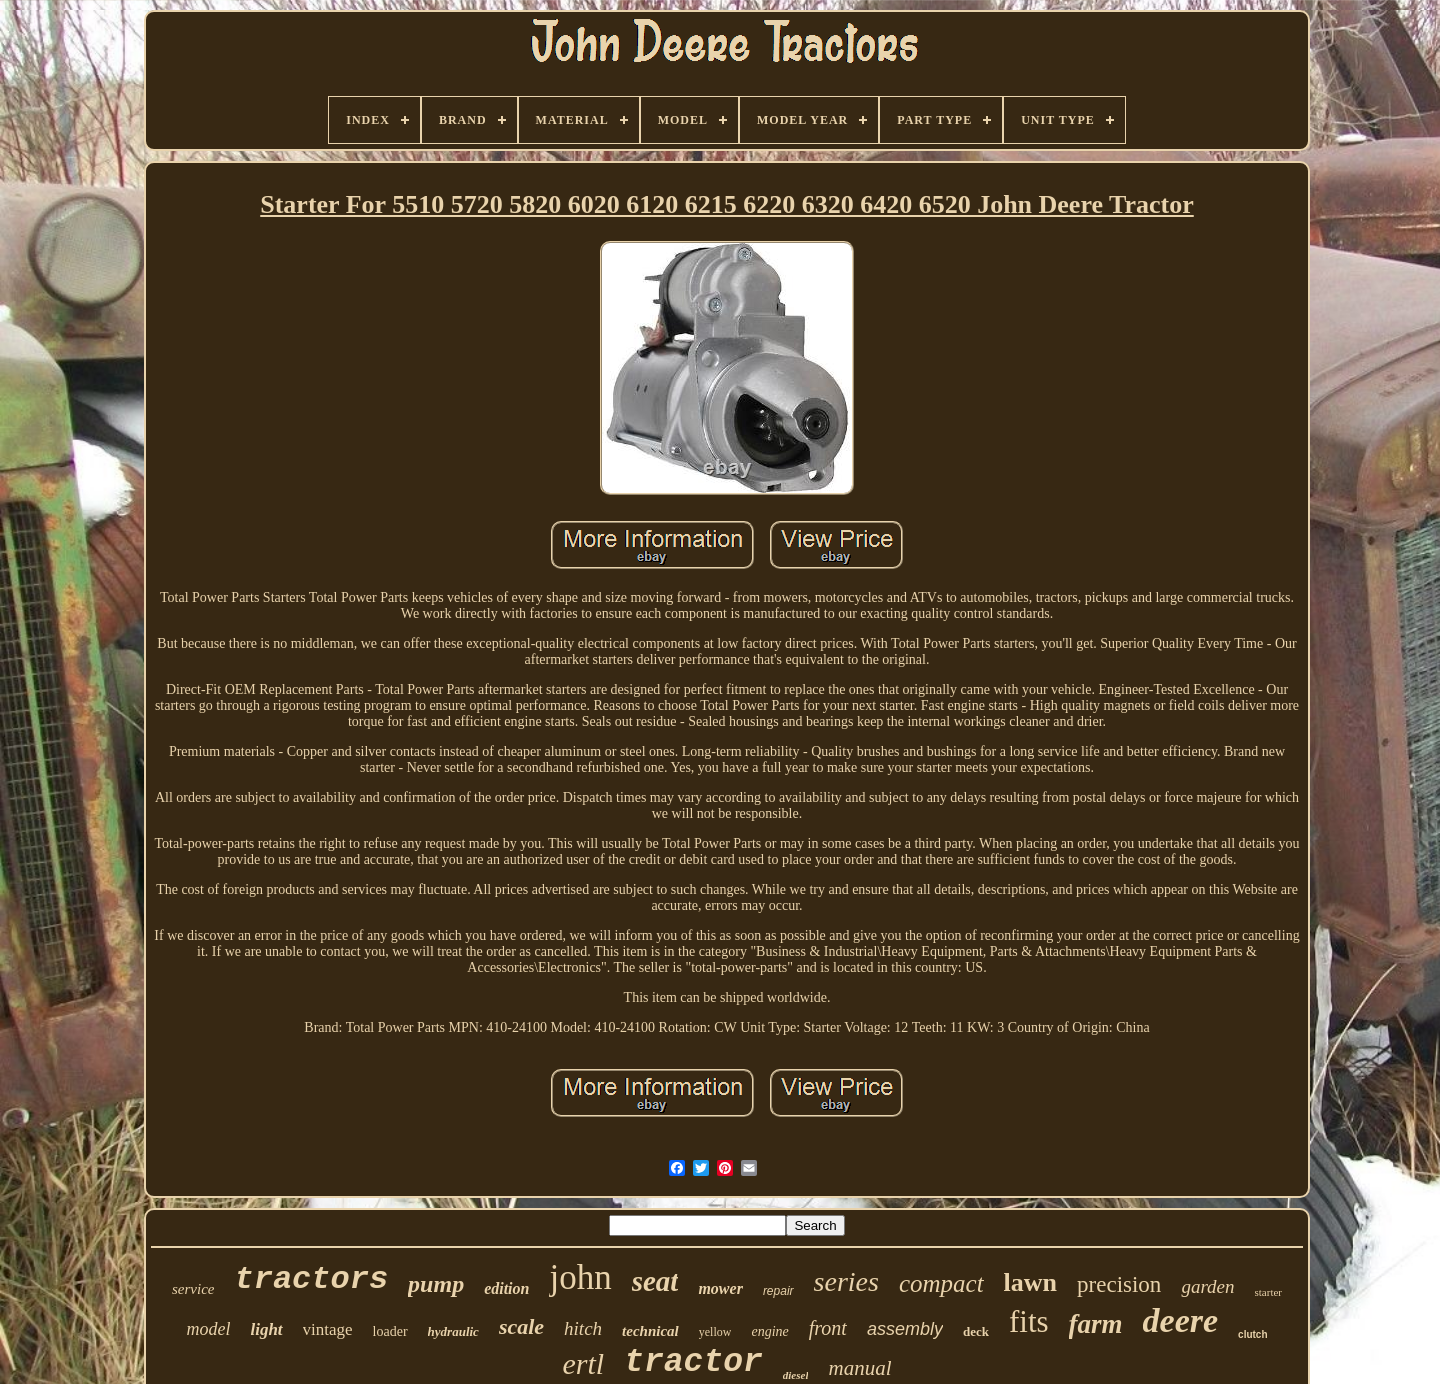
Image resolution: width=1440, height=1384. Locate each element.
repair (778, 1291)
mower (720, 1288)
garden (1207, 1286)
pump (436, 1284)
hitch (583, 1328)
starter (1268, 1292)
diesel (796, 1375)
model (208, 1329)
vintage (328, 1329)
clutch (1252, 1334)
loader (390, 1331)
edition (506, 1288)
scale (521, 1326)
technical (650, 1331)
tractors (311, 1279)
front (828, 1328)
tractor (693, 1362)
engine (769, 1331)
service (193, 1289)
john (580, 1277)
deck (976, 1331)
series (846, 1281)
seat (655, 1281)
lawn (1030, 1282)
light (266, 1329)
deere (1181, 1320)
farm (1096, 1324)
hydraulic (453, 1331)
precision (1119, 1284)
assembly (905, 1329)
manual (859, 1368)
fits (1029, 1321)
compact (941, 1283)
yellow (715, 1332)
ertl (584, 1363)
